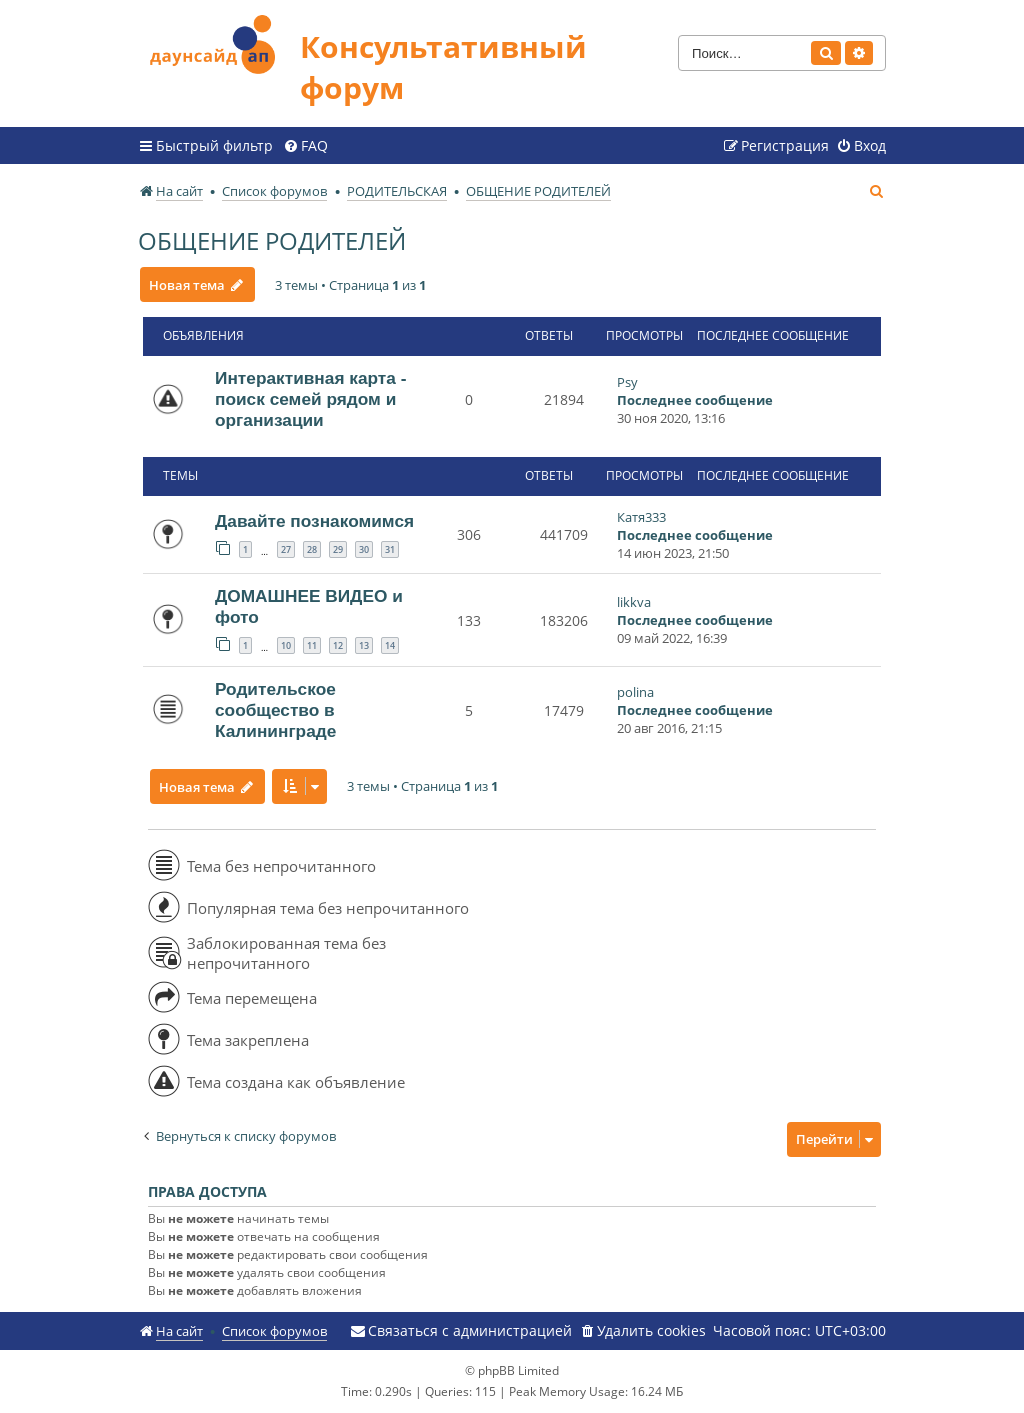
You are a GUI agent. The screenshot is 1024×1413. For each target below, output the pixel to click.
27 (286, 549)
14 (390, 645)
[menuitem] (305, 146)
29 (338, 549)
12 (338, 645)
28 (312, 549)
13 (364, 645)
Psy (627, 382)
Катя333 (641, 517)
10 (286, 645)
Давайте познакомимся (314, 521)
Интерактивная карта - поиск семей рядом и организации (310, 399)
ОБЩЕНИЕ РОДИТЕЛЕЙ (272, 240)
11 (312, 645)
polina (635, 692)
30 (364, 549)
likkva (634, 602)
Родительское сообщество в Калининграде (275, 710)
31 (390, 549)
